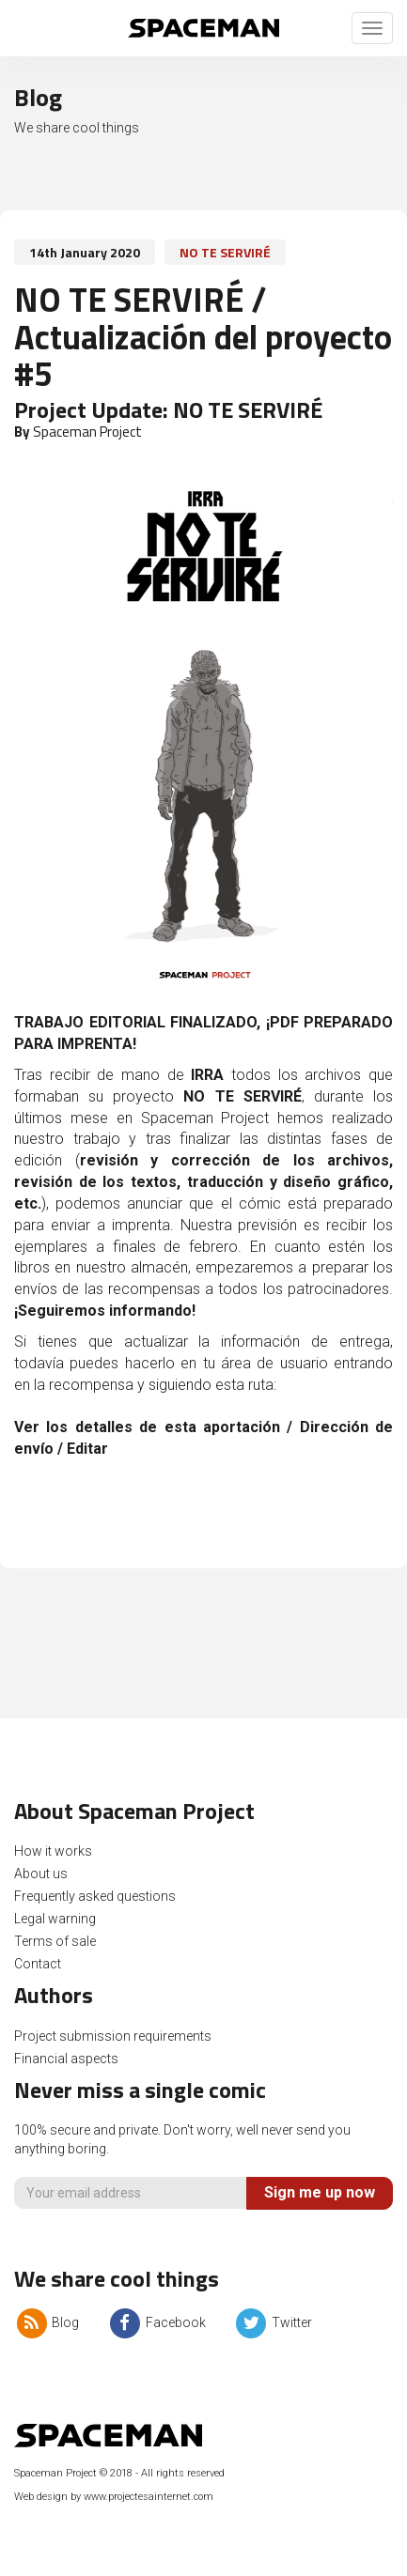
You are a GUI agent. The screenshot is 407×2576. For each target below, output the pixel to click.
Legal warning (55, 1918)
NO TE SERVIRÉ (225, 252)
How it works (53, 1851)
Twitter (273, 2322)
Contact (37, 1963)
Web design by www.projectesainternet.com (113, 2497)
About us (41, 1873)
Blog (46, 2322)
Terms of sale (55, 1941)
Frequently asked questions (95, 1896)
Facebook (156, 2322)
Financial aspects (66, 2058)
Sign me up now (319, 2192)
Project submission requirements (112, 2036)
